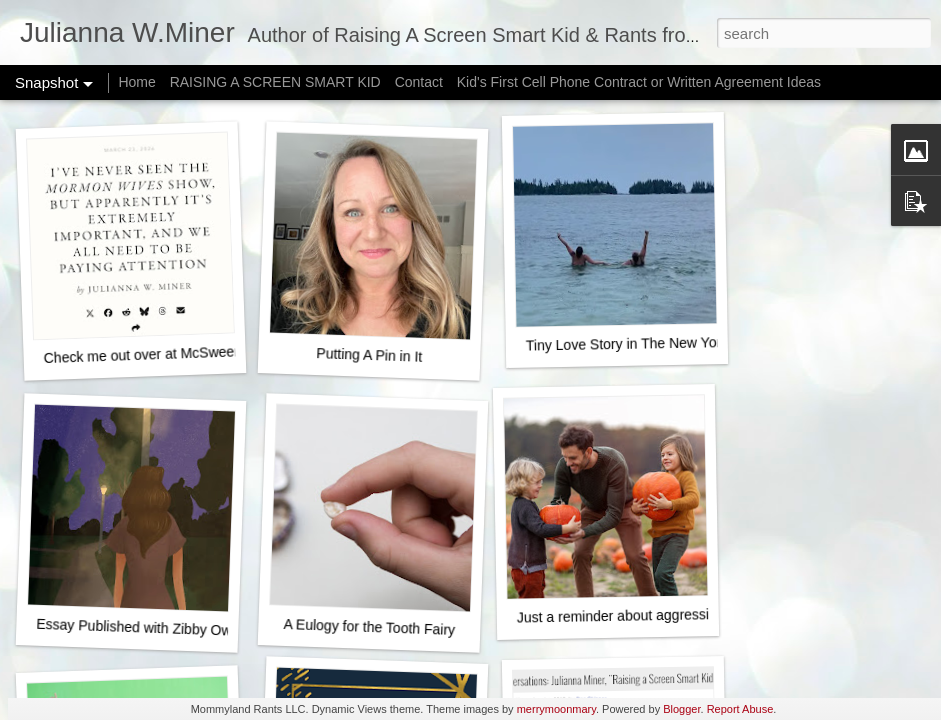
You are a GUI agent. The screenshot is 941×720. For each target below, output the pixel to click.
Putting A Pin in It (369, 355)
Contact (419, 82)
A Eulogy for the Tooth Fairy (369, 627)
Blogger (681, 709)
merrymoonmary (556, 709)
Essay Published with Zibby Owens (145, 628)
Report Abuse (740, 709)
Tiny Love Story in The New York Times (648, 343)
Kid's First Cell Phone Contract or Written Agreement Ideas (639, 82)
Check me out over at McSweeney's (154, 354)
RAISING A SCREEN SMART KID (275, 82)
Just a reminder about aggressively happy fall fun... (675, 615)
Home (136, 82)
